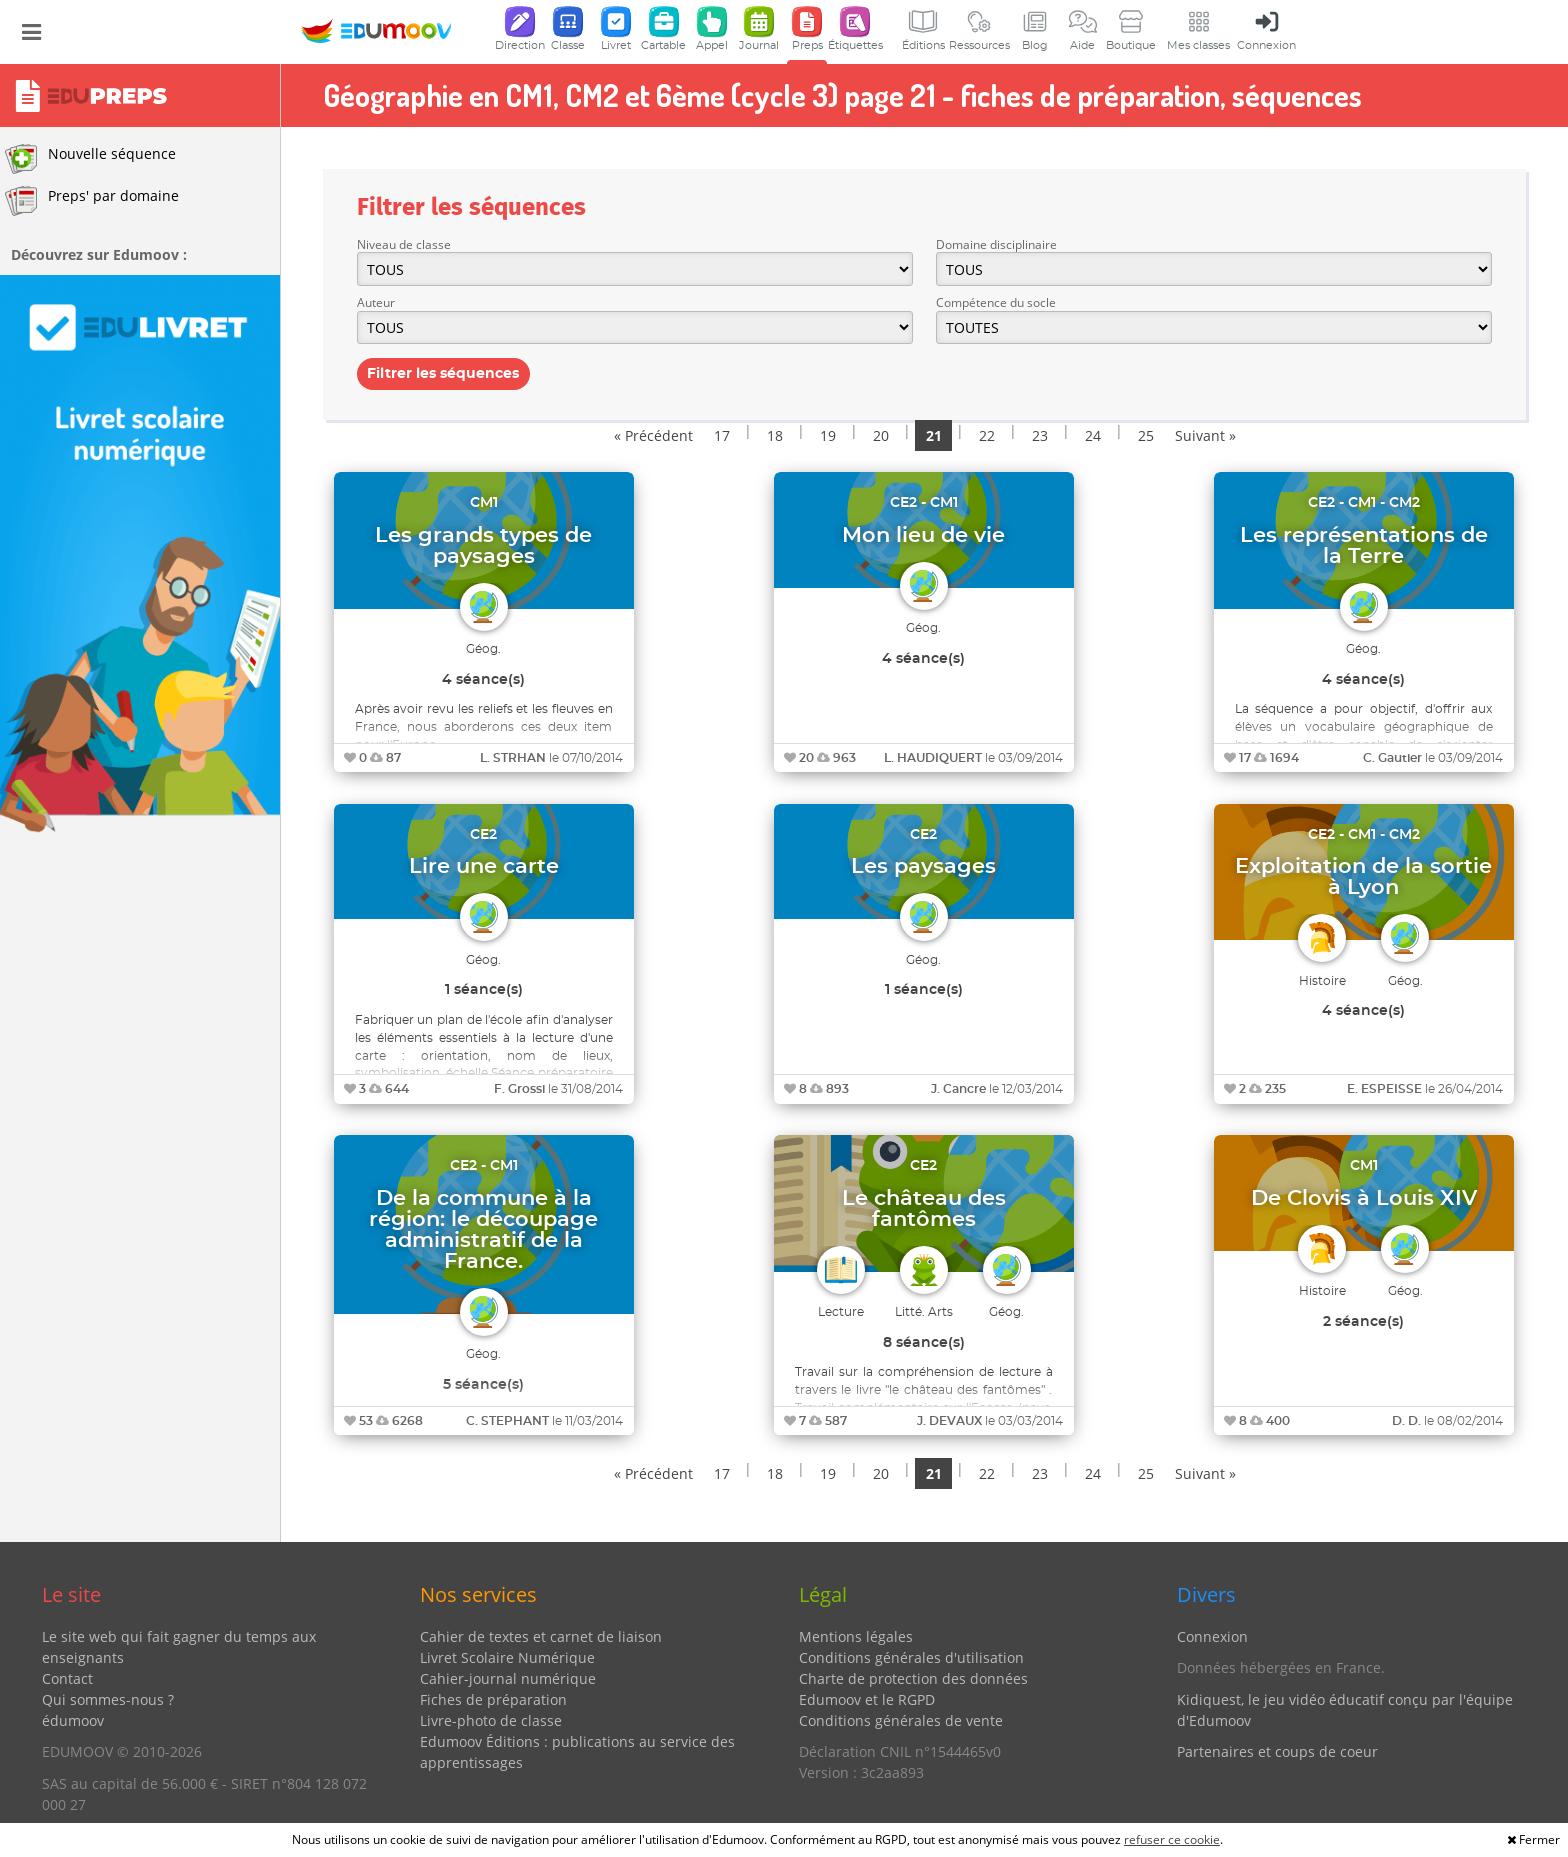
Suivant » (1205, 435)
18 (775, 435)
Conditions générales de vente (901, 1720)
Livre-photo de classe (491, 1720)
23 (1040, 435)
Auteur (376, 302)
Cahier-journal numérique (508, 1678)
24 (1093, 435)
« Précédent (653, 435)
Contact (67, 1678)
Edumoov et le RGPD (867, 1699)
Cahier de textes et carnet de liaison (541, 1636)
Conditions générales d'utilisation (911, 1657)
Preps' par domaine (92, 201)
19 (828, 435)
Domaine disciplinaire (996, 244)
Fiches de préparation (493, 1699)
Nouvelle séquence (90, 159)
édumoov (73, 1720)
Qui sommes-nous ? (108, 1699)
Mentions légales (856, 1636)
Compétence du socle (996, 302)
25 (1146, 435)
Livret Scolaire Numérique (507, 1657)
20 (881, 435)
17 (722, 435)
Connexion (1212, 1636)
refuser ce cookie (1172, 1839)
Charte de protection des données (913, 1678)
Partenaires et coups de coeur (1277, 1751)
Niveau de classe (404, 244)
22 (987, 435)
